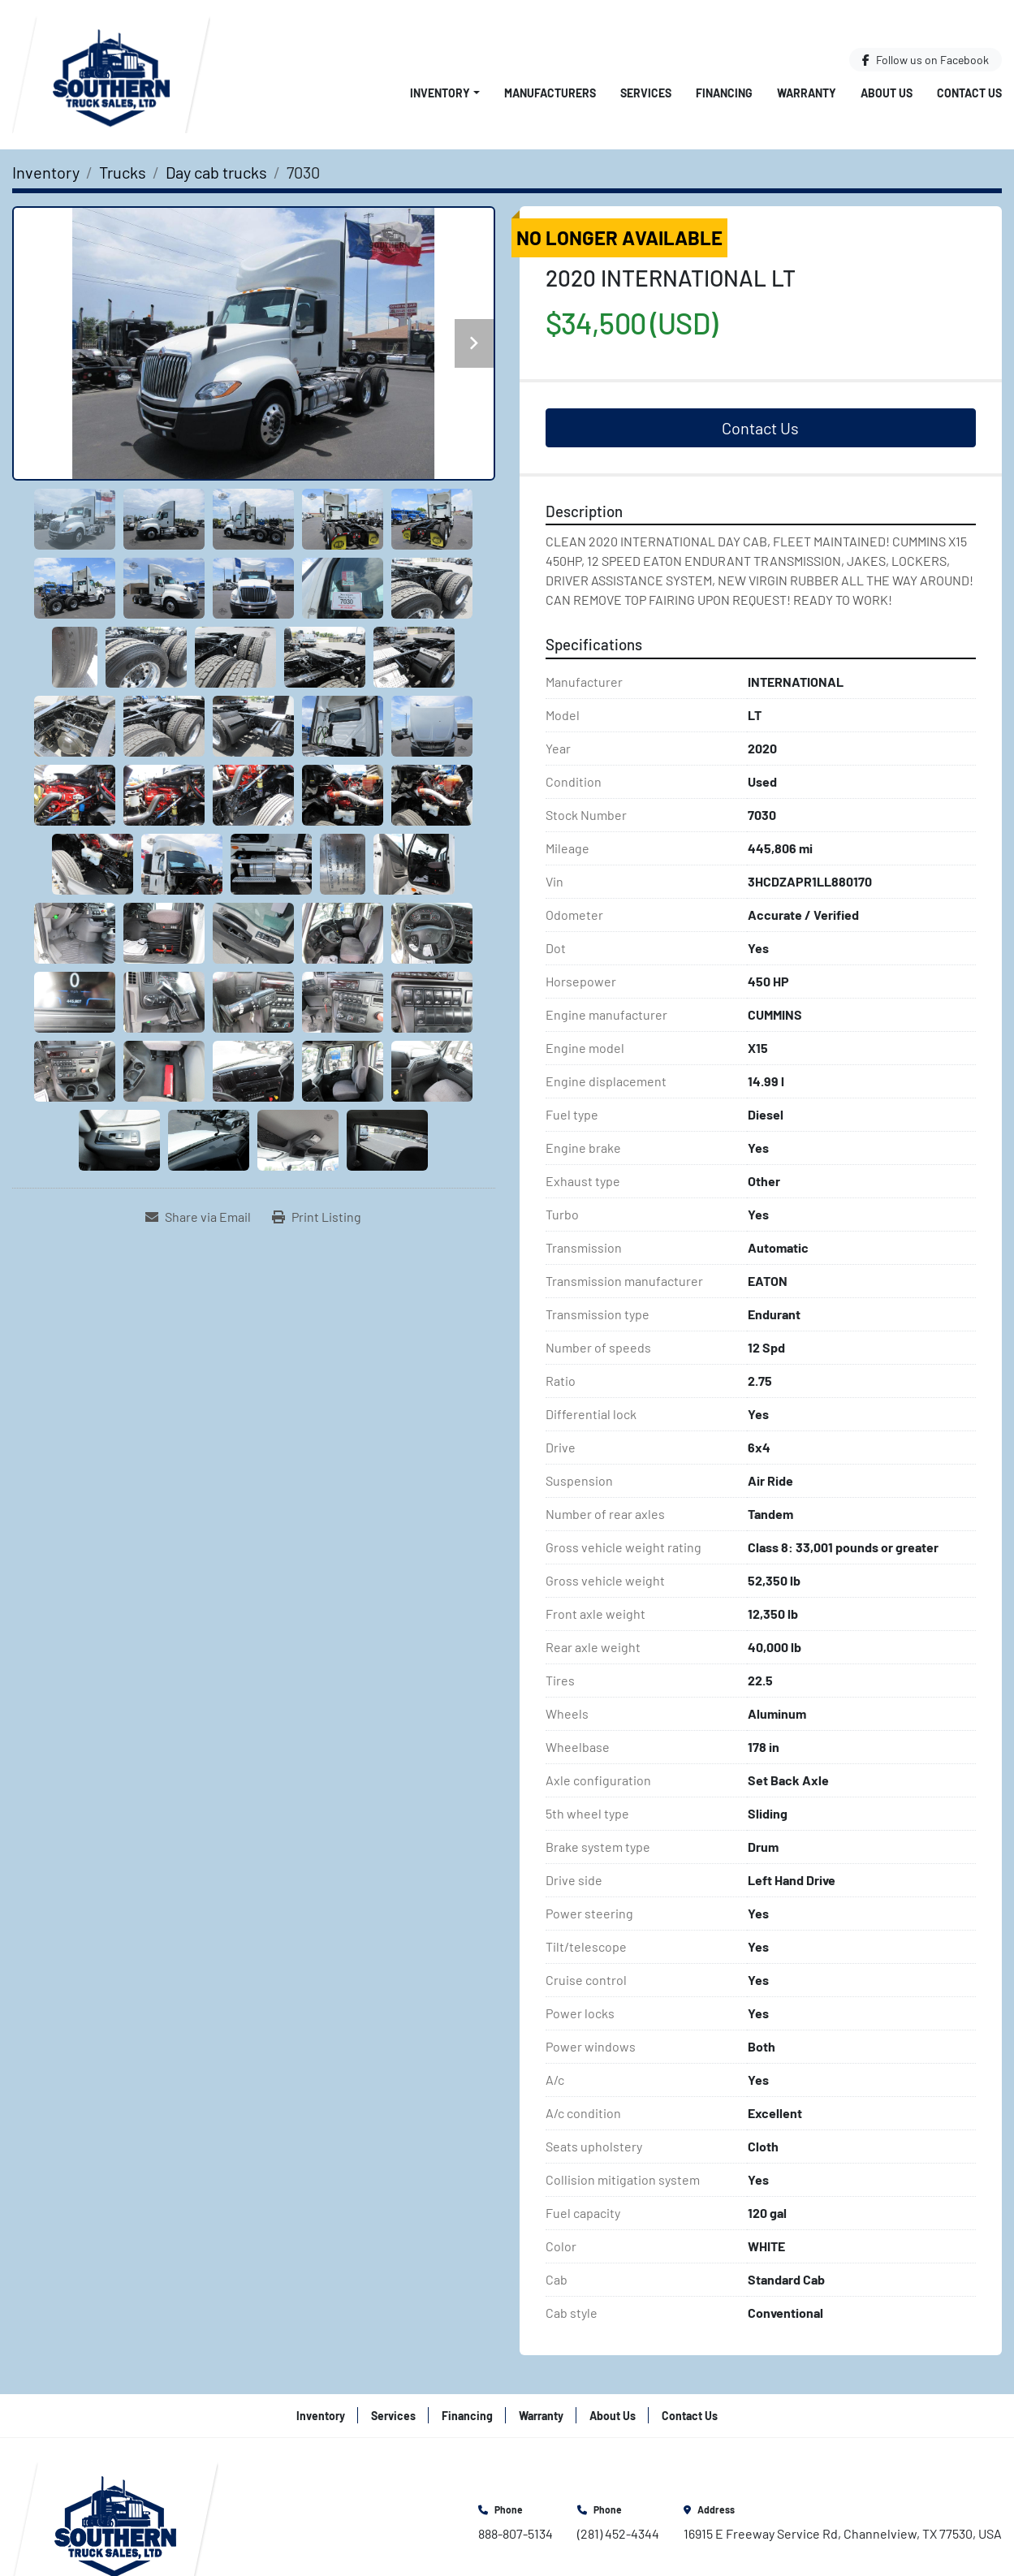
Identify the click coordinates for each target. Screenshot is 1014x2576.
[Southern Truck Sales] (115, 2521)
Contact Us (969, 93)
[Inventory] (46, 172)
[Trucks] (122, 172)
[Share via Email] (198, 1217)
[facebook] (925, 59)
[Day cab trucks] (216, 172)
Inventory (440, 93)
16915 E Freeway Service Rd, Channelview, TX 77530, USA (843, 2533)
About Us (887, 93)
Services (645, 93)
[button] (445, 92)
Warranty (806, 93)
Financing (724, 93)
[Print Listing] (316, 1217)
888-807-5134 (515, 2533)
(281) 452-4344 (618, 2533)
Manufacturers (550, 93)
